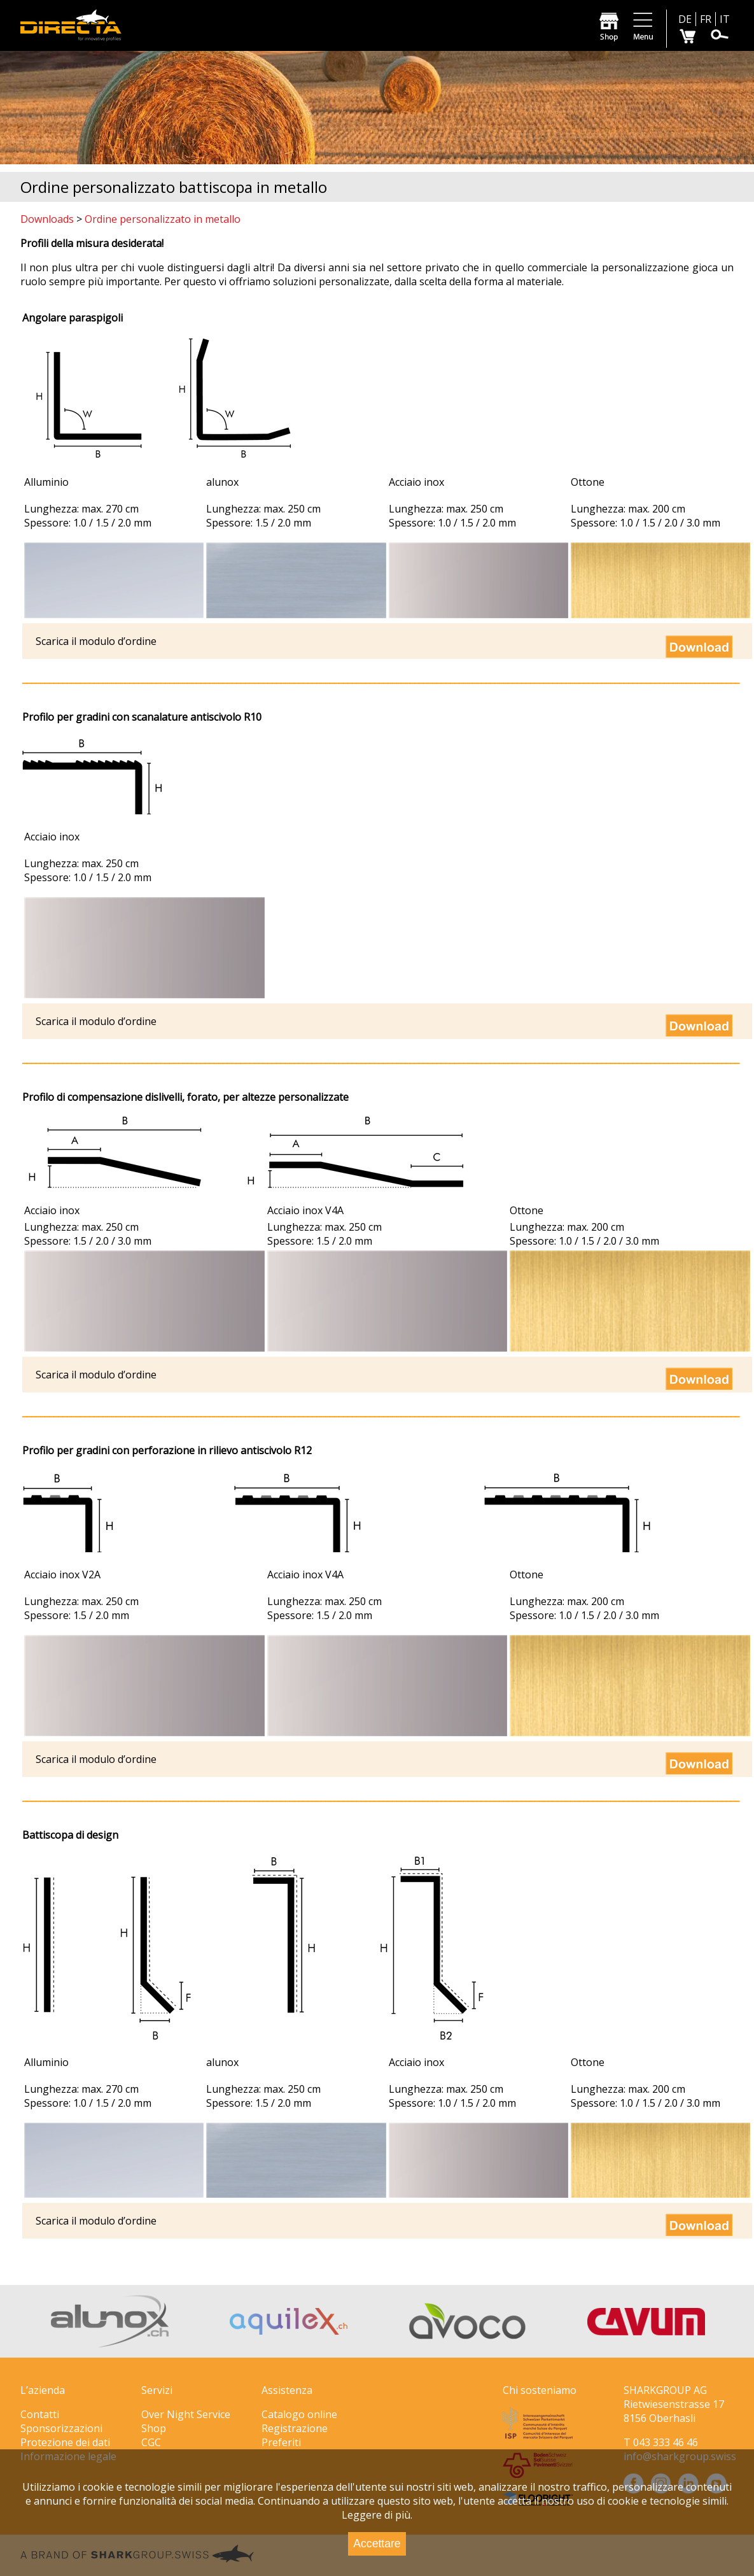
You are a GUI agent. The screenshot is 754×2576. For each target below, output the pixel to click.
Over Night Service (185, 2414)
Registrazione (295, 2428)
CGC (151, 2442)
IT (725, 19)
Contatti (39, 2414)
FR (705, 19)
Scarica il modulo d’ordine (96, 1375)
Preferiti (281, 2442)
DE (685, 19)
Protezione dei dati (65, 2442)
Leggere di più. (377, 2515)
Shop (153, 2428)
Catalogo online (299, 2414)
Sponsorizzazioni (61, 2428)
